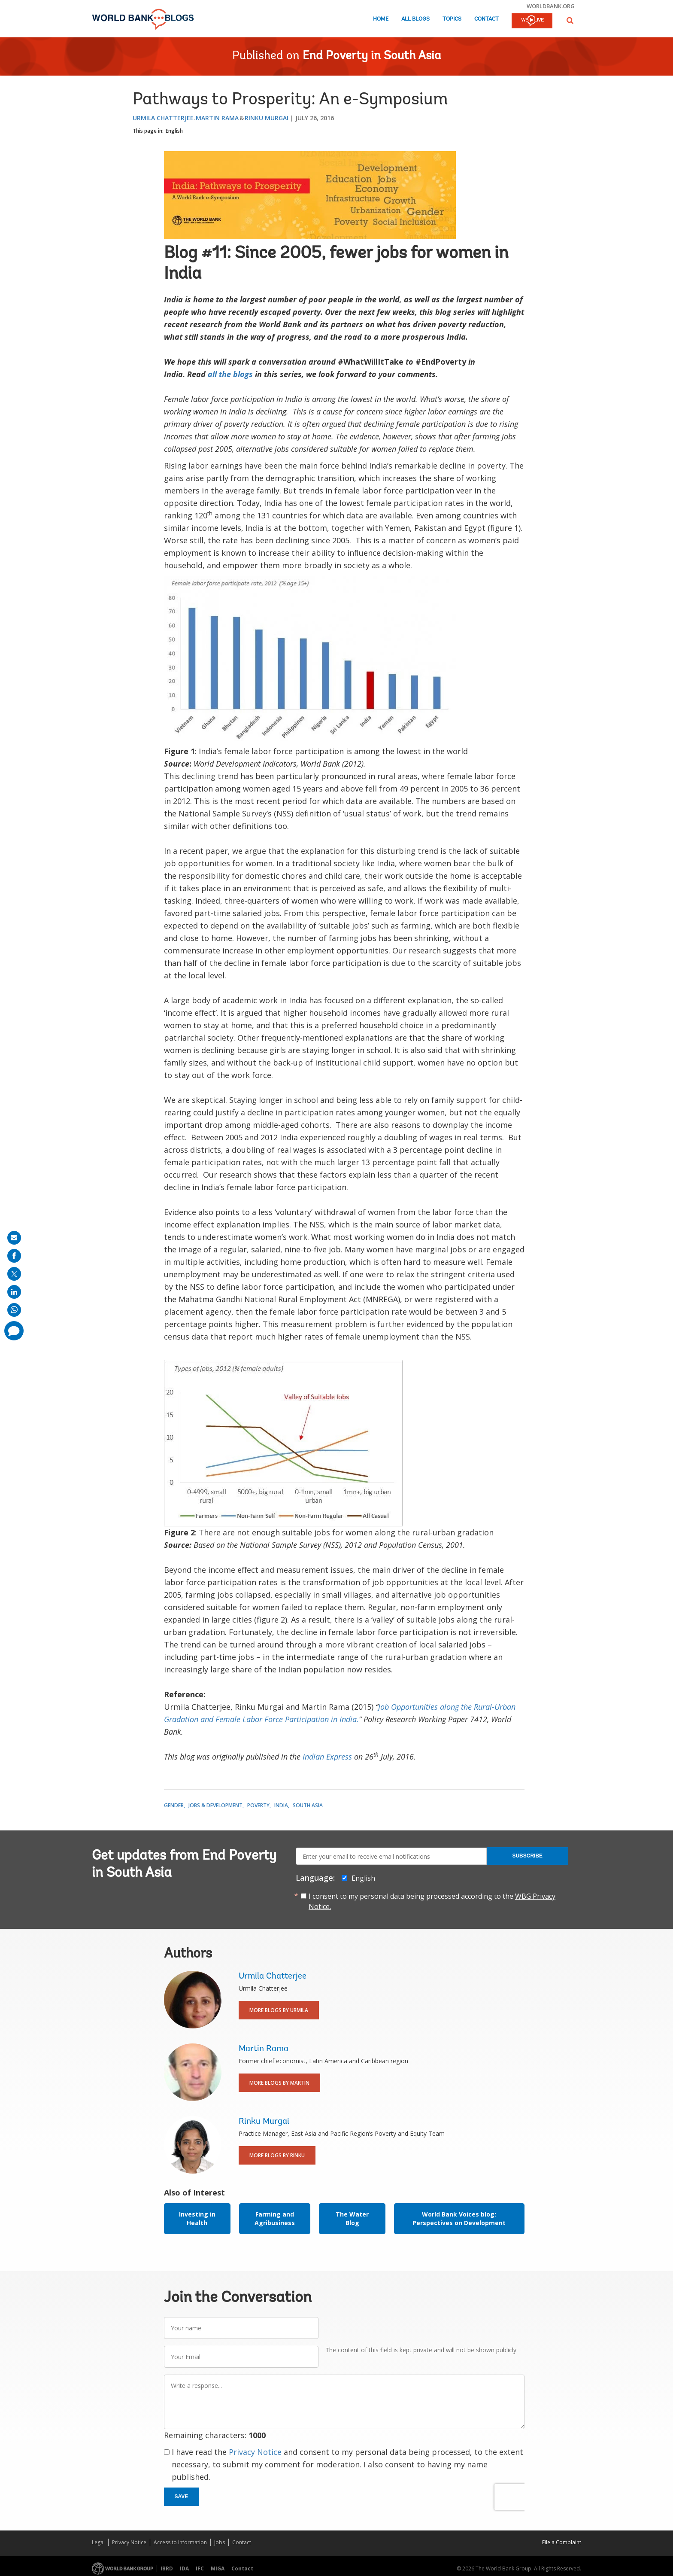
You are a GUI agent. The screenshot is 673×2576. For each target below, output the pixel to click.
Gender (174, 1805)
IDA (184, 2568)
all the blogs (230, 374)
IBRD (167, 2568)
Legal (98, 2542)
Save (181, 2497)
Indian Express (327, 1756)
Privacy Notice (255, 2452)
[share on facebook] (14, 1256)
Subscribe (527, 1856)
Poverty (258, 1805)
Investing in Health (197, 2218)
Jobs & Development (215, 1805)
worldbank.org (551, 6)
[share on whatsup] (14, 1310)
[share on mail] (14, 1238)
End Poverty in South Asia (372, 56)
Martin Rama (217, 118)
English (174, 130)
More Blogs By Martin (279, 2082)
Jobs (219, 2542)
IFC (200, 2568)
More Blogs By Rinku (277, 2155)
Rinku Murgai (266, 118)
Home (380, 19)
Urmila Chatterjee (163, 118)
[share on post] (14, 1274)
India (281, 1805)
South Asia (308, 1805)
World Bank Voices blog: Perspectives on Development (459, 2218)
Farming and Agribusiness (275, 2218)
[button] (570, 20)
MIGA (217, 2568)
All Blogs (415, 19)
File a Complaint (561, 2542)
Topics (452, 19)
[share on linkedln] (14, 1292)
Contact (486, 19)
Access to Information (180, 2542)
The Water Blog (352, 2218)
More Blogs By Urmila (278, 2010)
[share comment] (14, 1330)
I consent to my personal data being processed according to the (432, 1901)
